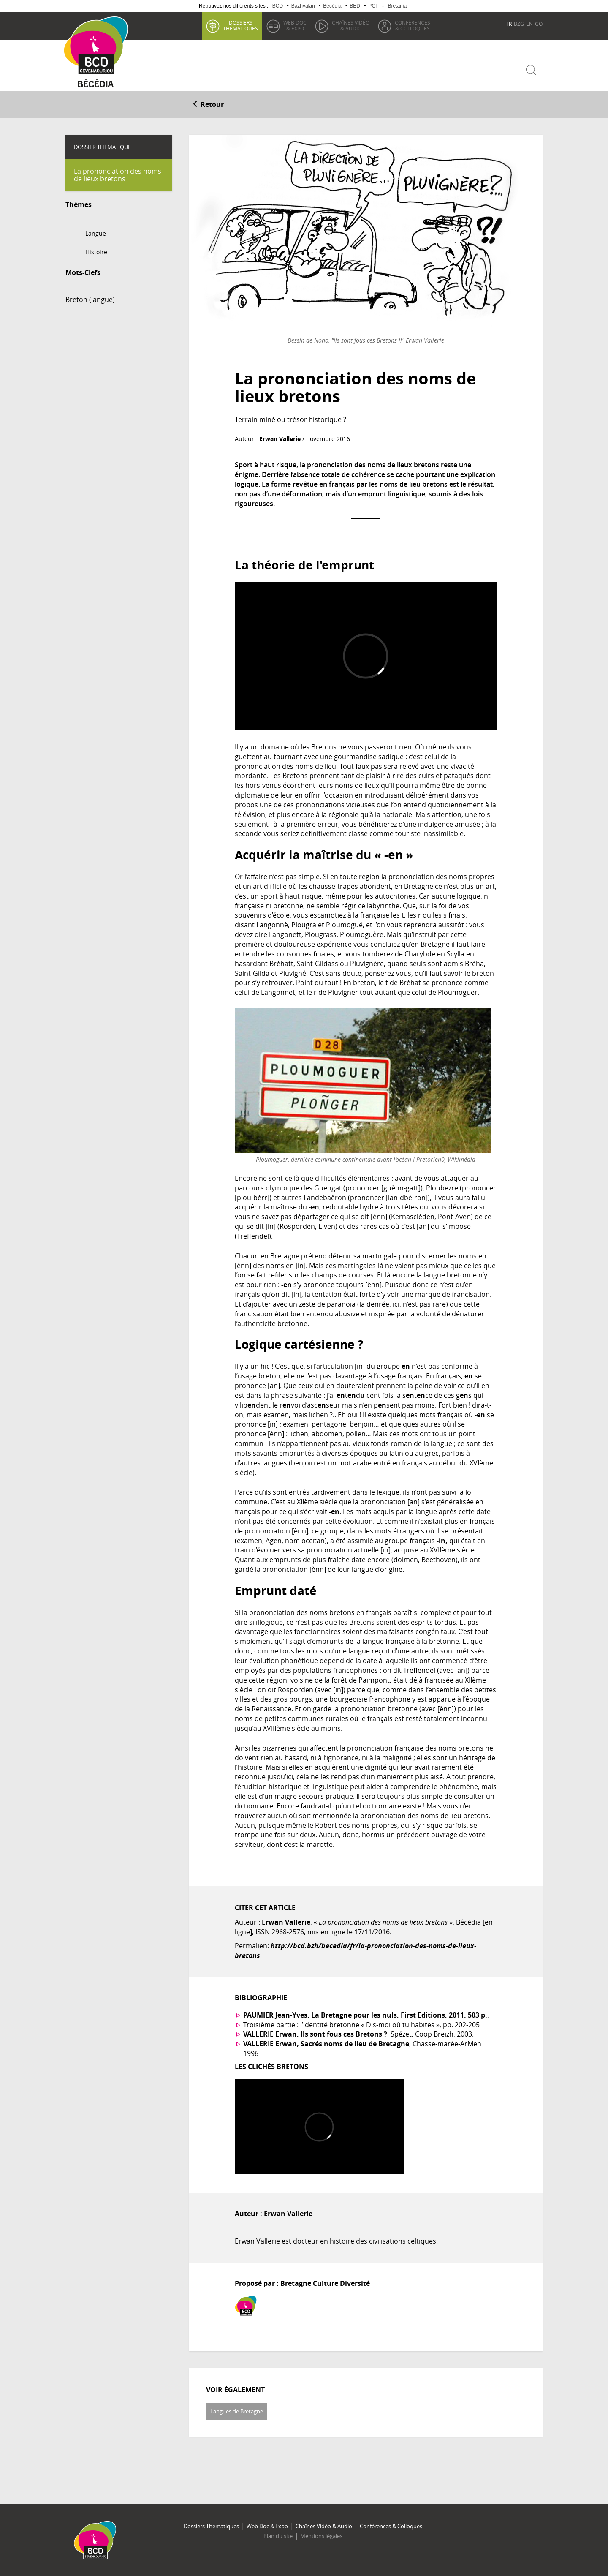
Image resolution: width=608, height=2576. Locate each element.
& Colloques (412, 25)
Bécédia (332, 6)
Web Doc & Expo (267, 2526)
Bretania (397, 6)
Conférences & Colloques (391, 2526)
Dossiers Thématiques (211, 2526)
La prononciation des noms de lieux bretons (117, 174)
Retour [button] (208, 104)
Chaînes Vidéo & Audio (324, 2526)
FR (509, 23)
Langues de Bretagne (236, 2411)
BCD (277, 6)
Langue (95, 233)
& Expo (295, 25)
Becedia (96, 85)
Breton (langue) (90, 299)
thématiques (240, 25)
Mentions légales (321, 2536)
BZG (519, 23)
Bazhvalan (303, 6)
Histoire (96, 252)
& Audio (350, 25)
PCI (372, 6)
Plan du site (278, 2536)
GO (539, 23)
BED (355, 6)
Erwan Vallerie (280, 439)
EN (529, 23)
